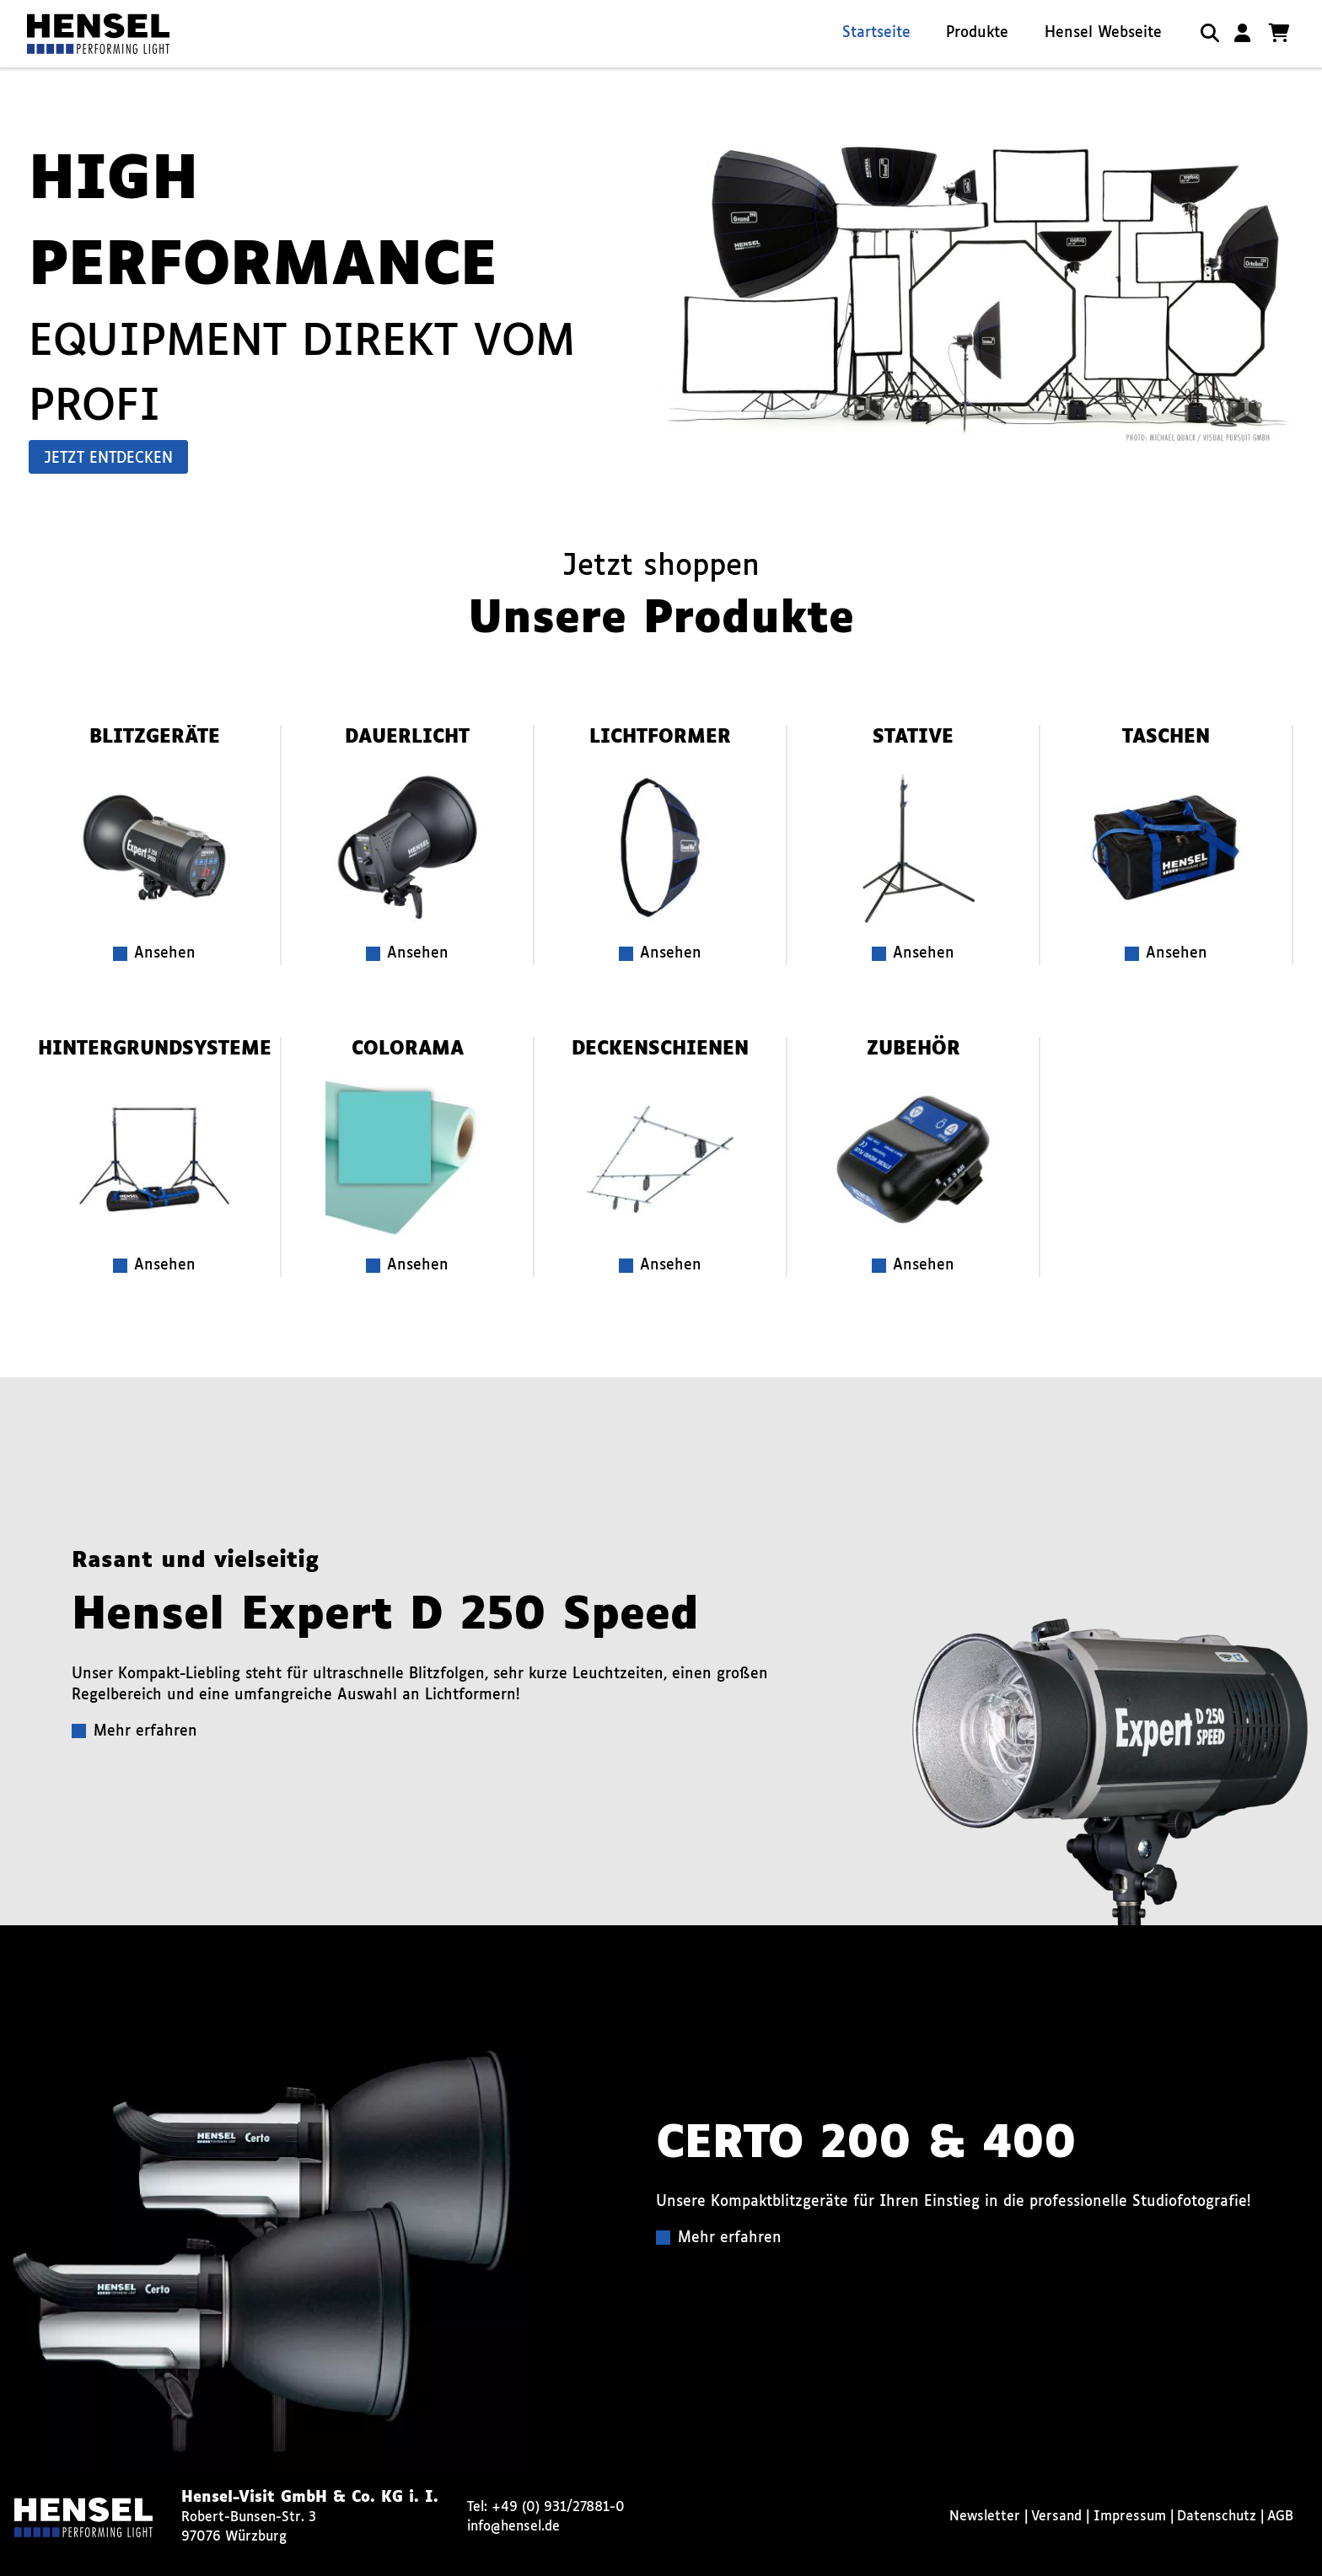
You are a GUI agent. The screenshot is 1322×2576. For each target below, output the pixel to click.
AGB (1280, 2516)
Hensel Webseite (1103, 33)
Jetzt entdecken (108, 459)
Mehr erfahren (145, 1732)
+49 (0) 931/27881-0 (558, 2507)
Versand (1056, 2516)
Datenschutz (1216, 2516)
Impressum (1130, 2516)
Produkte (977, 33)
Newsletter (984, 2516)
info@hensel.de (513, 2526)
